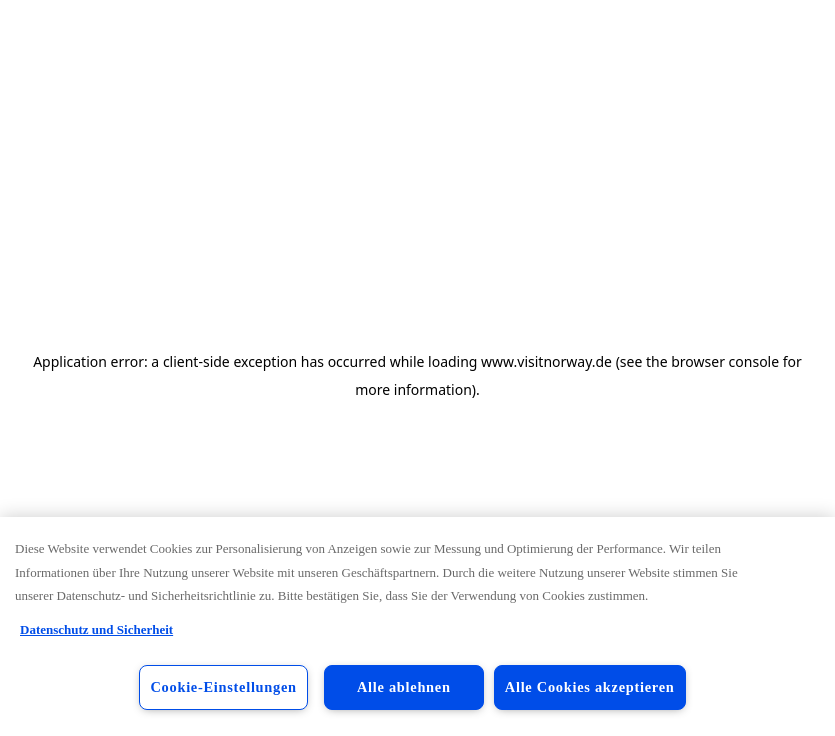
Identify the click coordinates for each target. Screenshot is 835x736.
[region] (417, 626)
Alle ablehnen (404, 687)
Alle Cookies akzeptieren (590, 687)
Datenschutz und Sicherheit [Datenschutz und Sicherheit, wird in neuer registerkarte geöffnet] (96, 629)
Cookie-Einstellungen (223, 687)
